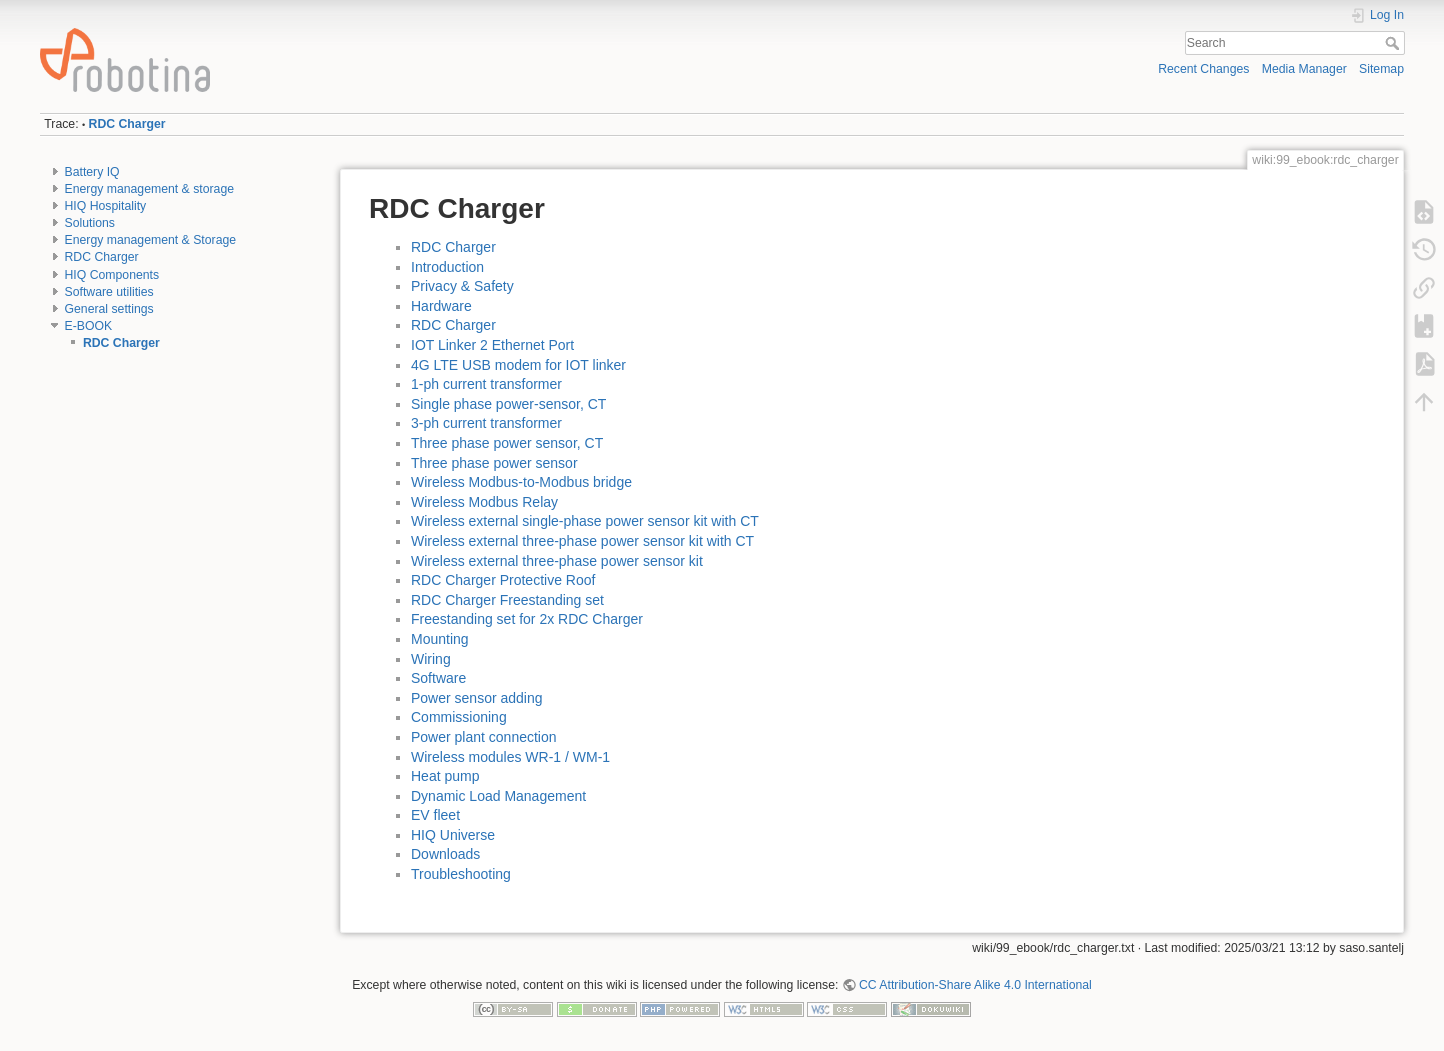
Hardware (441, 306)
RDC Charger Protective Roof (503, 580)
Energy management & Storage (151, 240)
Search (1394, 43)
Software (438, 678)
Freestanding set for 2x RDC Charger (527, 619)
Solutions (90, 223)
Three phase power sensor (494, 463)
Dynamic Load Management (498, 796)
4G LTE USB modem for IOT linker (518, 365)
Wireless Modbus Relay (484, 502)
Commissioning (459, 717)
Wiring (431, 659)
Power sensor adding (477, 698)
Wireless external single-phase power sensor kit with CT (585, 521)
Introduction (447, 267)
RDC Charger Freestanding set (507, 600)
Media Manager (1304, 69)
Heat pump (445, 776)
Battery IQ (92, 172)
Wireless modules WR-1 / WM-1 (510, 757)
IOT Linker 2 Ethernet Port (492, 345)
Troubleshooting (461, 874)
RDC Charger (127, 124)
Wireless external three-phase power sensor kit (557, 561)
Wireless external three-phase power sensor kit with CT (582, 541)
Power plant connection (484, 737)
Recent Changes (1203, 69)
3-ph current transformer (486, 423)
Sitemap (1381, 69)
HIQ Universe (453, 835)
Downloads (445, 854)
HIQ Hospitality (106, 206)
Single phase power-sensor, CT (508, 404)
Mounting (440, 639)
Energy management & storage (150, 189)
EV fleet (435, 815)
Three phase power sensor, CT (507, 443)
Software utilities (109, 292)
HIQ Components (112, 275)
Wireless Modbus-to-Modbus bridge (521, 482)
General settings (109, 309)
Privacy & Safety (462, 286)
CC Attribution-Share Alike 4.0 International (975, 985)
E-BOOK (89, 326)
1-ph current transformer (486, 384)
